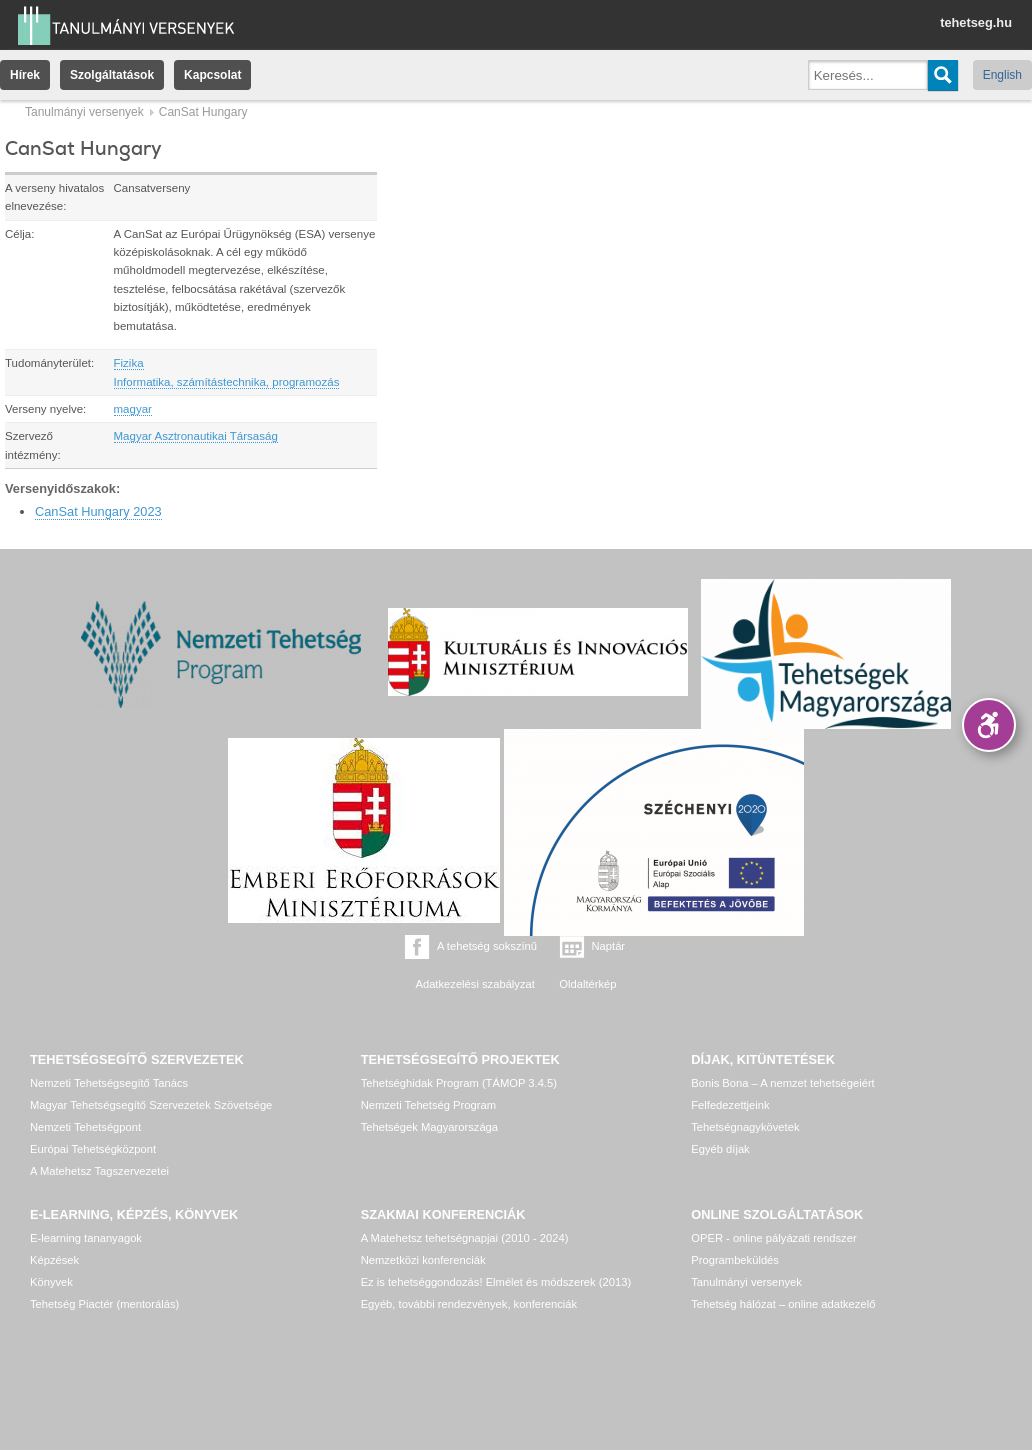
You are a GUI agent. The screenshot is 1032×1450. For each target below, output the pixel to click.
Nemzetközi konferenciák (423, 1260)
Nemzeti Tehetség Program (428, 1105)
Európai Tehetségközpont (93, 1149)
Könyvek (51, 1282)
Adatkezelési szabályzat (474, 984)
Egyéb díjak (720, 1149)
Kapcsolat (212, 75)
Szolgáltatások (112, 75)
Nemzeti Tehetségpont (85, 1127)
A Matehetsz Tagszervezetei (99, 1171)
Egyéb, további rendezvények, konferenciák (469, 1304)
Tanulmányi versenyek (84, 112)
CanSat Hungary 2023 (98, 511)
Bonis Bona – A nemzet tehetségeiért (782, 1083)
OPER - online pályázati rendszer (773, 1238)
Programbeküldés (735, 1260)
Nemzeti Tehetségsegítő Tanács (109, 1083)
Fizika (129, 363)
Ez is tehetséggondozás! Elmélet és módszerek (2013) (496, 1282)
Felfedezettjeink (730, 1105)
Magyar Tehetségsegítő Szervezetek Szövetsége (151, 1105)
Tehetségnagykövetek (745, 1127)
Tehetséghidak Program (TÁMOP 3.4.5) (459, 1083)
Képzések (54, 1260)
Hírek (25, 75)
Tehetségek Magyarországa (429, 1127)
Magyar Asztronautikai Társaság (196, 436)
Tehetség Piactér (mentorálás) (104, 1304)
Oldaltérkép (587, 984)
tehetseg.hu (976, 22)
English (1002, 75)
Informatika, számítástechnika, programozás (227, 382)
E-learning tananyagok (86, 1238)
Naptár (609, 946)
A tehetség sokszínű (487, 946)
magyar (133, 409)
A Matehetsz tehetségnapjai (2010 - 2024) (465, 1238)
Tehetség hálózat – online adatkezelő (783, 1304)
